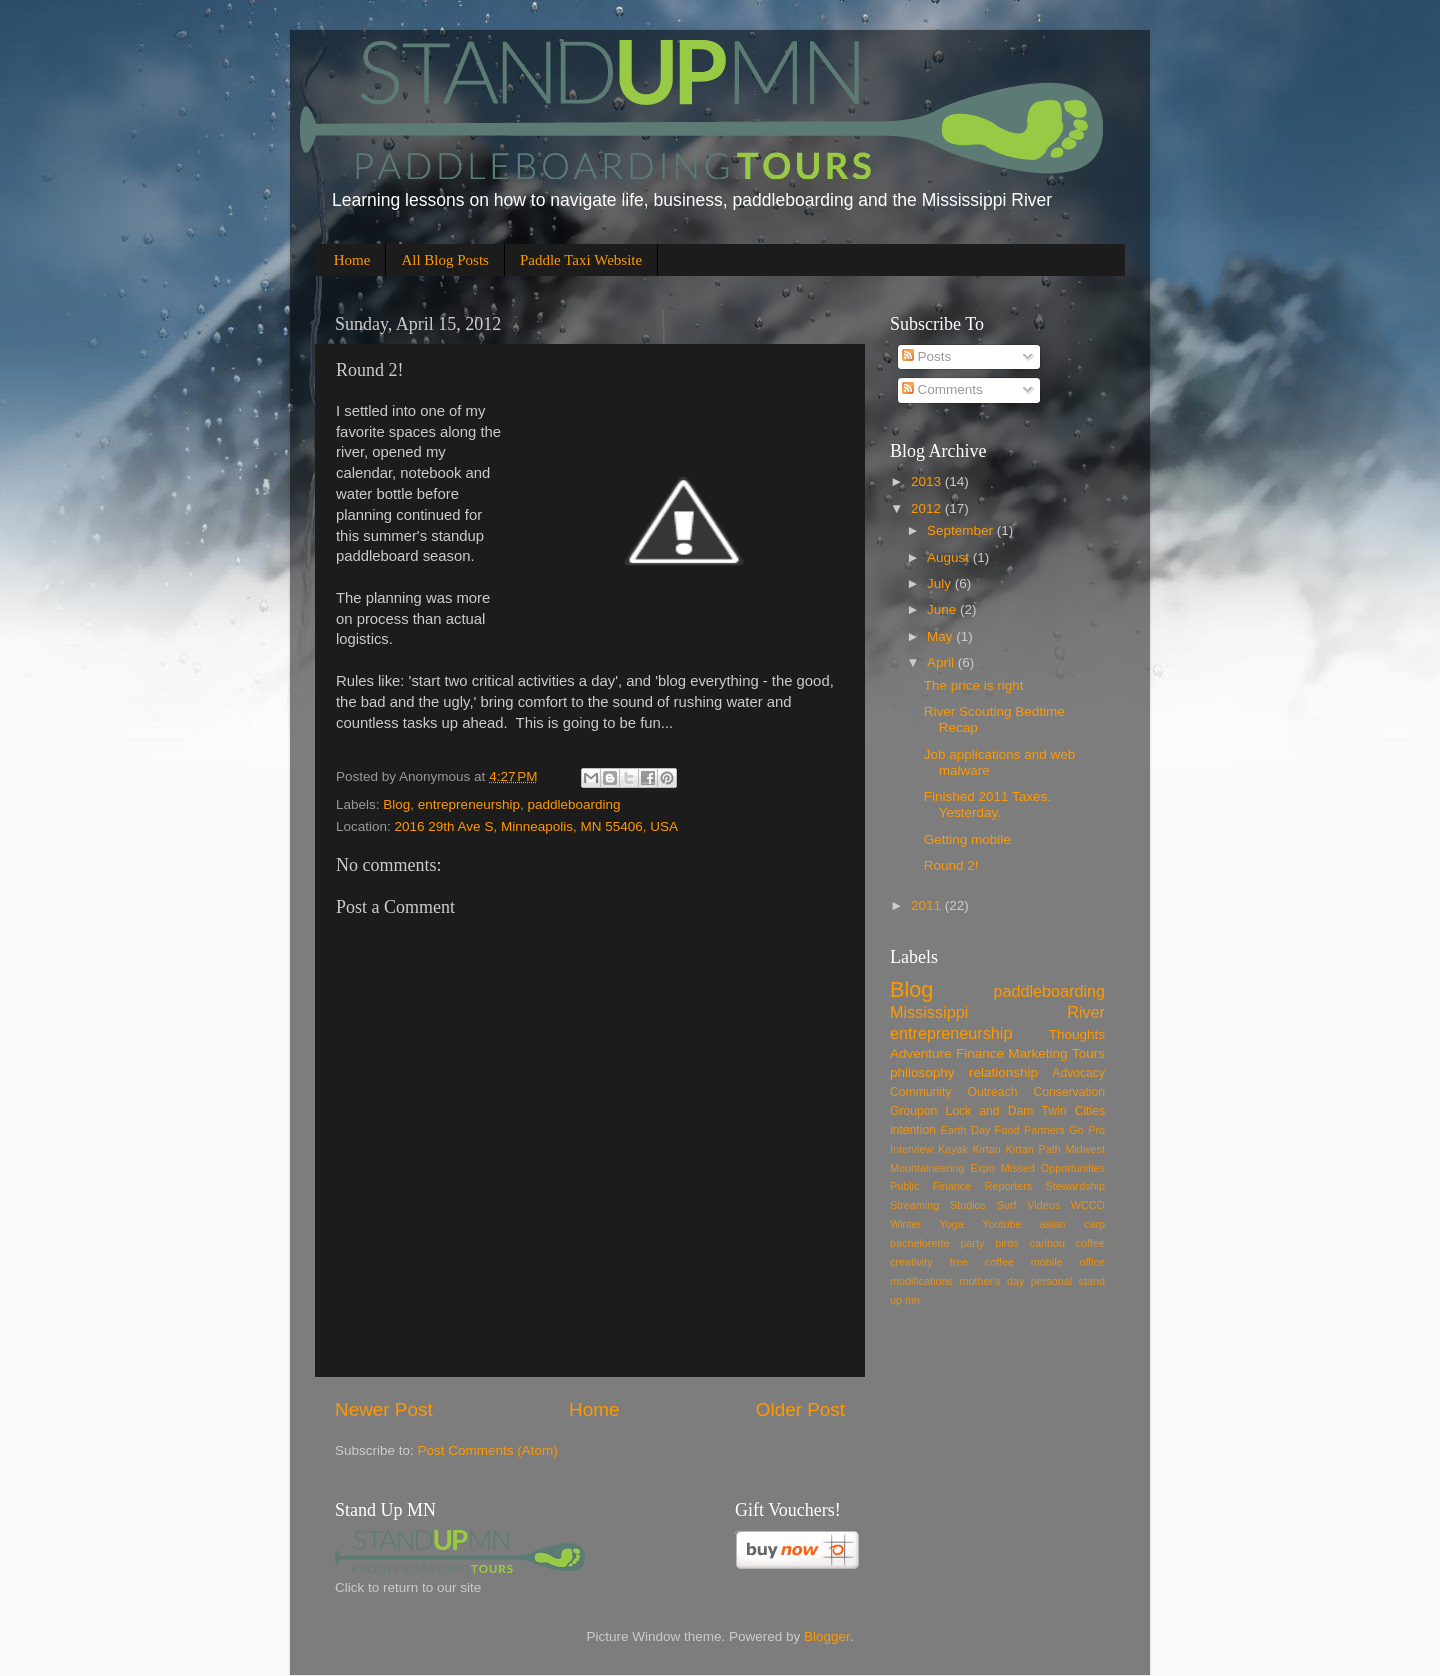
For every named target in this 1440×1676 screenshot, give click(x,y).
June (943, 609)
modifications (921, 1281)
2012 (928, 508)
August (950, 557)
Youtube (1001, 1224)
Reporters (1008, 1186)
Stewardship (1075, 1186)
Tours (1088, 1053)
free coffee (981, 1262)
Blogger (827, 1636)
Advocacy (1078, 1073)
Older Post (800, 1409)
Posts (927, 356)
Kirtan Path (1033, 1149)
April (942, 662)
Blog (396, 804)
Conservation (1069, 1092)
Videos (1043, 1205)
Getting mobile (967, 839)
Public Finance (930, 1186)
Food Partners (1030, 1130)
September (962, 530)
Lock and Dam (989, 1111)
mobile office (1068, 1262)
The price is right (974, 685)
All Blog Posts (445, 260)
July (941, 583)
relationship (1003, 1072)
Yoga (952, 1224)
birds (1006, 1243)
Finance (980, 1053)
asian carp (1072, 1224)
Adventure (921, 1053)
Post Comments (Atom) (488, 1450)
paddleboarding (573, 804)
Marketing (1037, 1053)
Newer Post (384, 1409)
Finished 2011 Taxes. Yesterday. (987, 804)
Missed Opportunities (1053, 1168)
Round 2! (951, 865)
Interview (911, 1149)
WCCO (1088, 1205)
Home (352, 260)
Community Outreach (953, 1092)
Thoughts (1077, 1034)
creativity (911, 1262)
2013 (928, 481)
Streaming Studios (938, 1205)
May (941, 636)
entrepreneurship (469, 804)
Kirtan (987, 1149)
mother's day (991, 1281)
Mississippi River (997, 1012)
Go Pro (1087, 1130)
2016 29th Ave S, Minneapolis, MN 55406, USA (536, 826)
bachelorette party (937, 1243)
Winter (905, 1224)
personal (1051, 1281)
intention (913, 1130)
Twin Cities (1074, 1111)
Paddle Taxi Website (581, 260)
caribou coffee (1068, 1243)
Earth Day (966, 1130)
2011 (928, 905)
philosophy (922, 1072)
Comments (942, 389)
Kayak (953, 1149)
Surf (1007, 1205)
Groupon (913, 1111)
